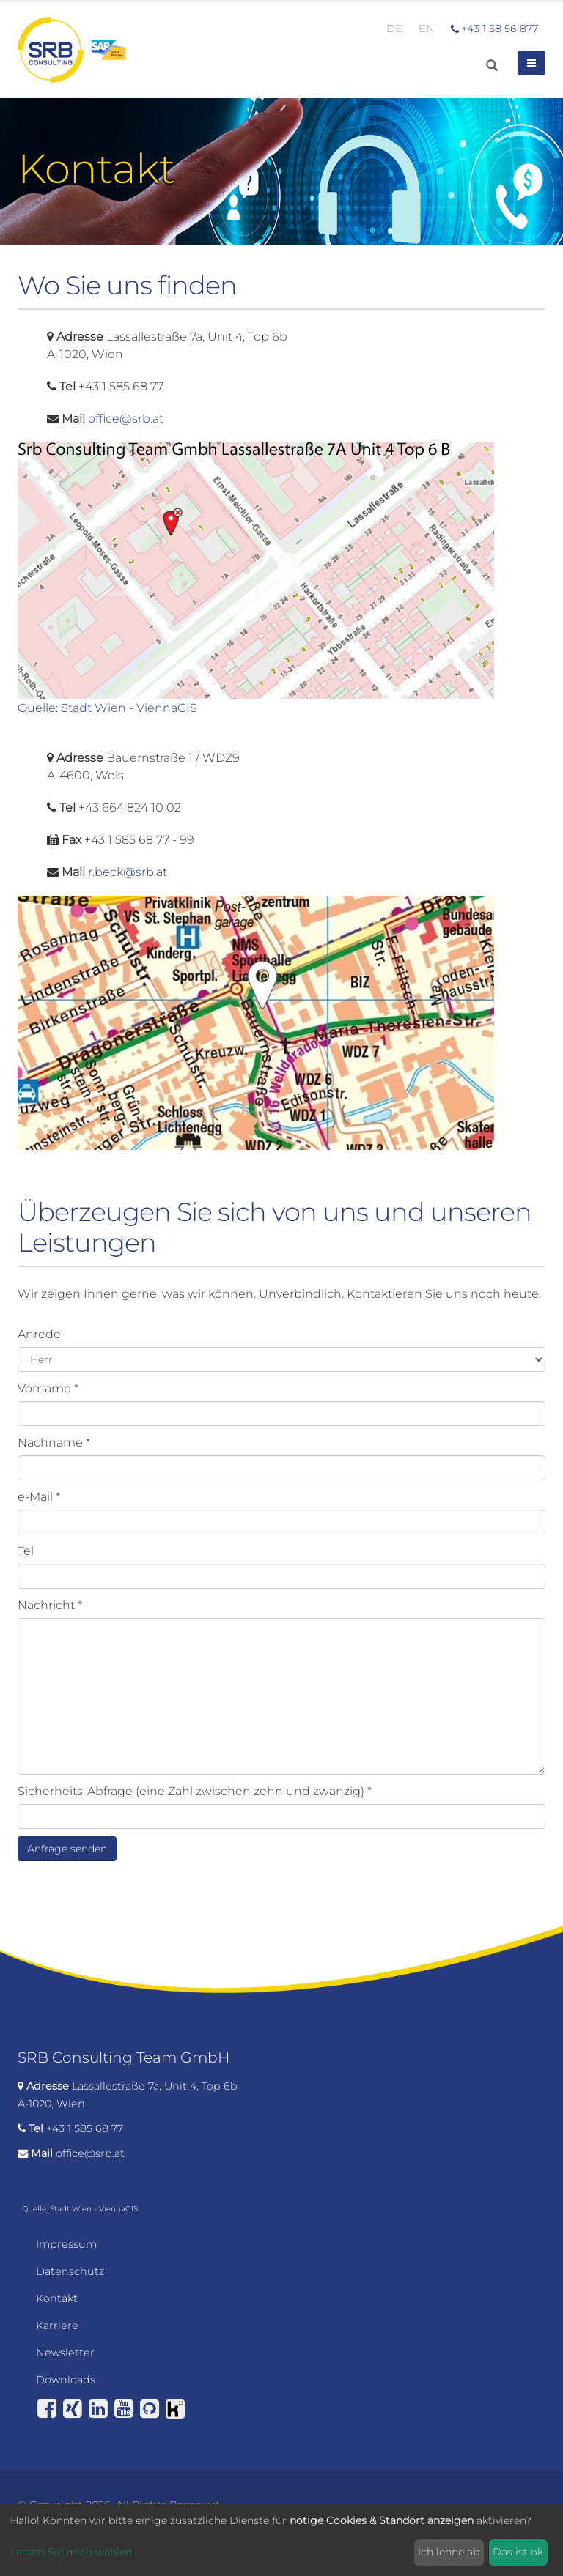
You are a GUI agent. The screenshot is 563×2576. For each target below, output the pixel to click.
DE (394, 28)
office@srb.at (125, 419)
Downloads (65, 2379)
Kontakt (57, 2298)
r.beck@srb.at (127, 872)
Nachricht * (50, 1605)
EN (427, 28)
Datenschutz (70, 2271)
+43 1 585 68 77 (84, 2128)
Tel (26, 1551)
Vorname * (48, 1388)
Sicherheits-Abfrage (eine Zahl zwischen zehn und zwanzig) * (195, 1791)
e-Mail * (39, 1497)
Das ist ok (518, 2551)
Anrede (39, 1334)
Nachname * (54, 1443)
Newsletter (65, 2352)
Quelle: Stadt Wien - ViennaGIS (107, 708)
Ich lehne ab (448, 2551)
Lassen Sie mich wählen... (74, 2551)
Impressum (66, 2244)
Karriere (57, 2325)
